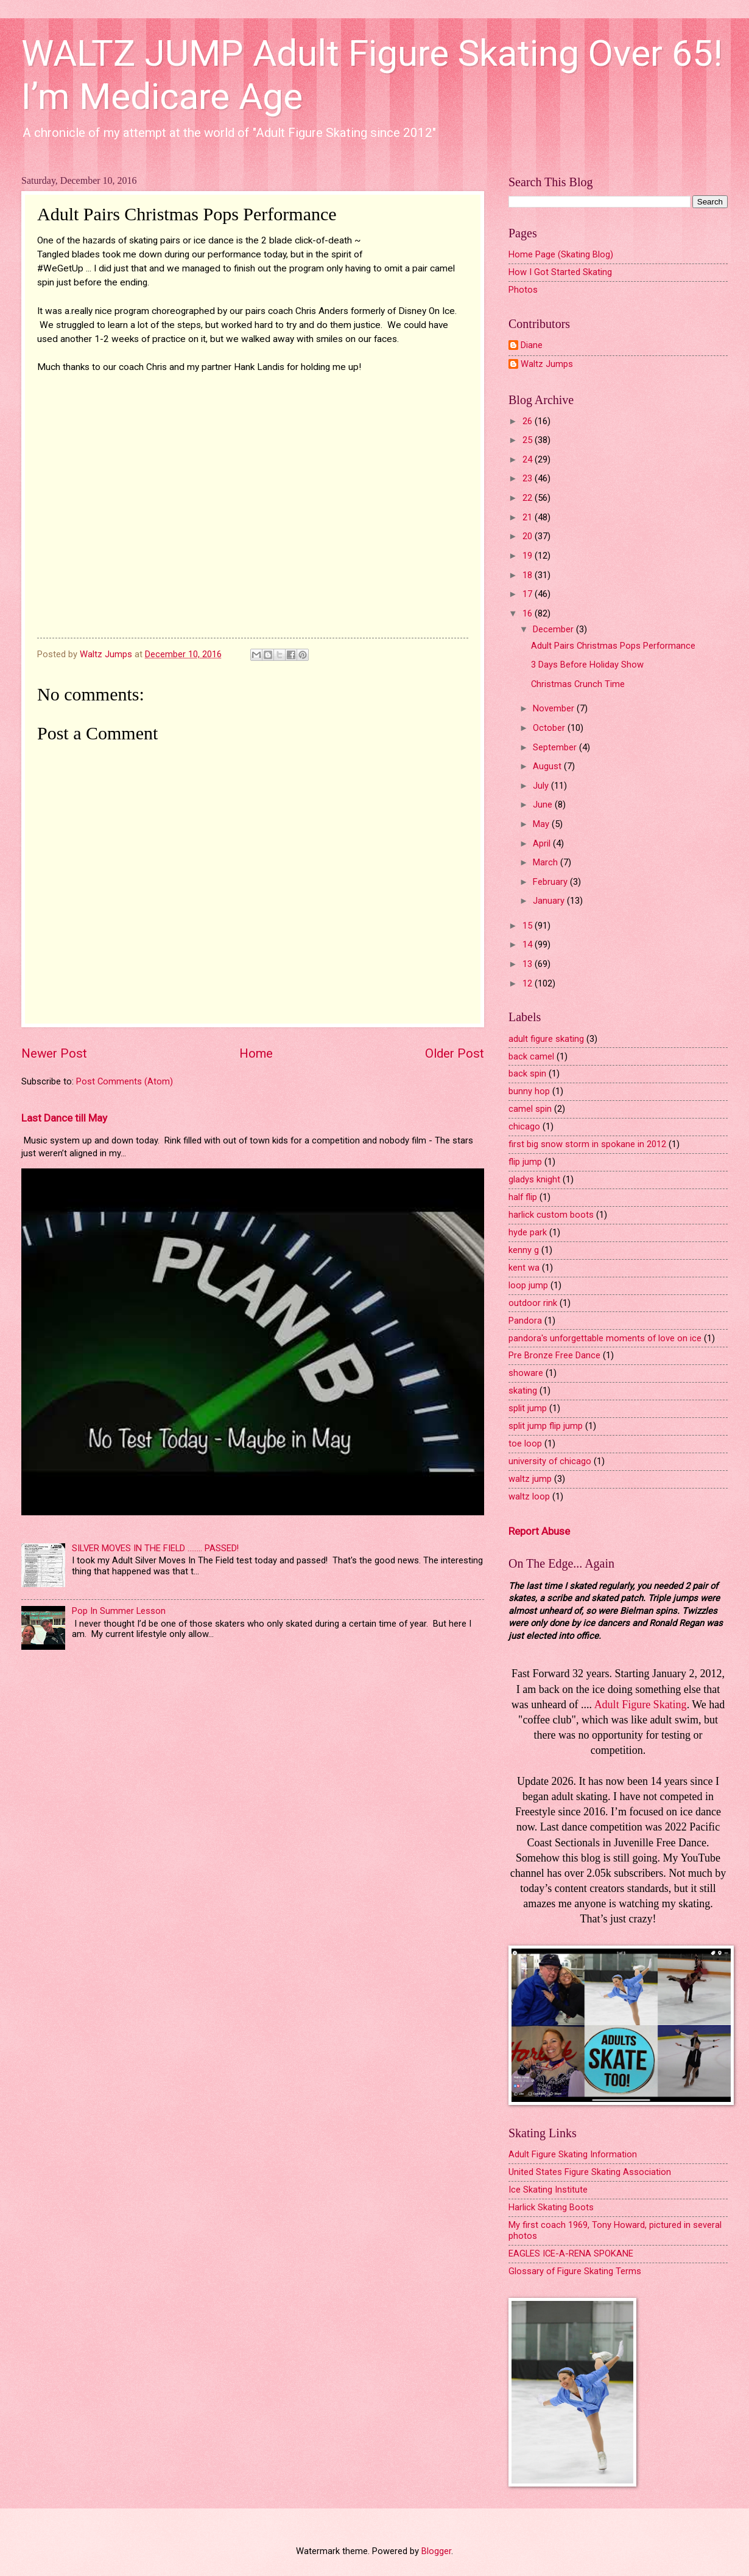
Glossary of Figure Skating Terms (574, 2271)
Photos (523, 289)
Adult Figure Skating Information (572, 2154)
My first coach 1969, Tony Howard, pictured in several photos (615, 2230)
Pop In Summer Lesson (119, 1610)
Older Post (454, 1053)
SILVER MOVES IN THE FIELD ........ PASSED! (155, 1548)
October (550, 727)
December (554, 629)
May (542, 824)
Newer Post (54, 1053)
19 (528, 555)
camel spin (530, 1108)
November (555, 708)
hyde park (527, 1232)
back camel (531, 1056)
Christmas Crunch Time (578, 684)
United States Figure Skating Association (589, 2171)
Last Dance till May (64, 1118)
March (546, 862)
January (550, 900)
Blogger (436, 2551)
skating (522, 1390)
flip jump (525, 1161)
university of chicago (549, 1461)
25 (528, 440)
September (556, 747)
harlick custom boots (551, 1214)
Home (256, 1053)
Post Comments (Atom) (124, 1081)
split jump (527, 1408)
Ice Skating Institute (548, 2189)
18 (528, 575)
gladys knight (534, 1179)
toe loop (525, 1443)
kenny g (523, 1249)
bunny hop (529, 1091)
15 (528, 925)
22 (528, 497)
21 (528, 517)
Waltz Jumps (547, 364)
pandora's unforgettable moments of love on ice (605, 1338)
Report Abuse (539, 1531)
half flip (522, 1197)
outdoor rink (532, 1302)
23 (528, 478)
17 (528, 593)
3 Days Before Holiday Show (587, 664)
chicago (524, 1126)
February (551, 881)
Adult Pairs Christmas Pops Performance (613, 645)
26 (528, 421)
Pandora (525, 1320)
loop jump (528, 1285)
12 (528, 983)
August (548, 766)
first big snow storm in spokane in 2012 (587, 1144)
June (544, 804)
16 (528, 613)
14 (528, 944)
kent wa (524, 1267)
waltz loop (529, 1496)
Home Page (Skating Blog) (560, 254)
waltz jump (530, 1478)
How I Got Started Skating (560, 272)
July (542, 785)
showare (525, 1372)
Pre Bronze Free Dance (554, 1355)
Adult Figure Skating (640, 1704)
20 (528, 536)
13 (528, 963)
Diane (532, 345)
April (543, 843)
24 (528, 459)
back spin (527, 1073)
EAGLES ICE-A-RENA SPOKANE (570, 2253)
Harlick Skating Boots (551, 2207)
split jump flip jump (545, 1425)
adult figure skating (546, 1038)
